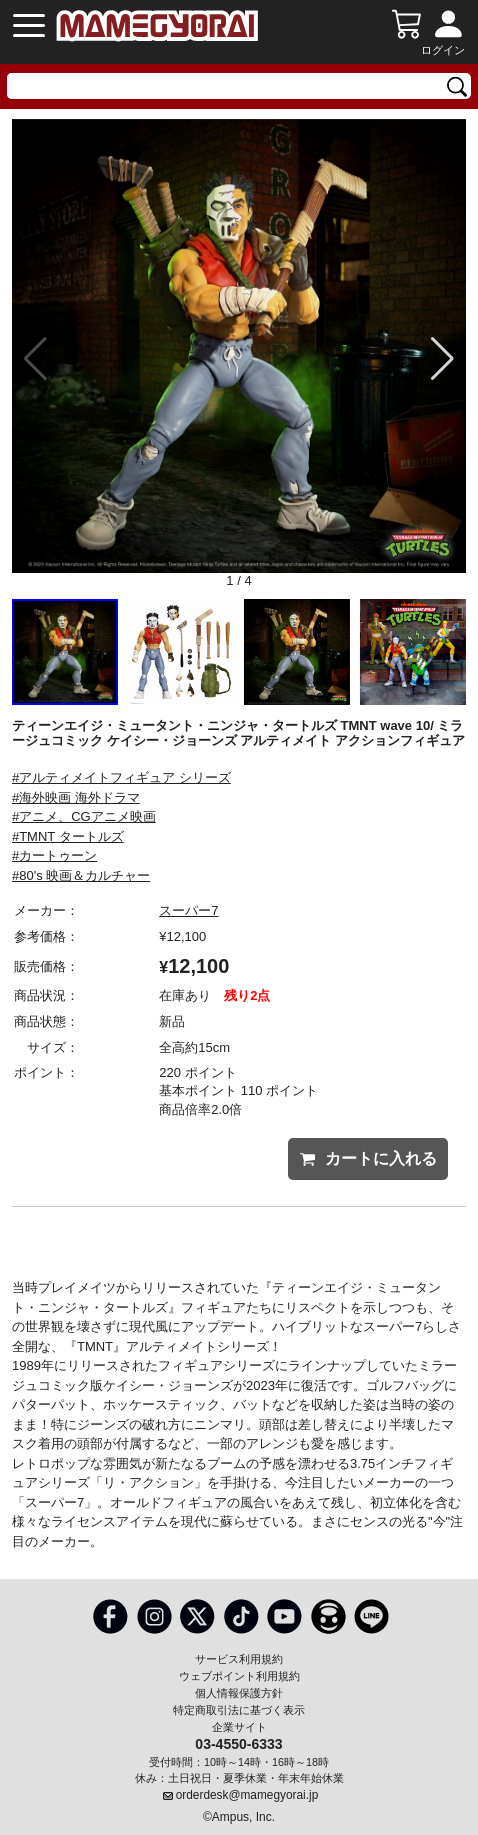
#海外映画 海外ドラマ (76, 797)
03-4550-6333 (238, 1743)
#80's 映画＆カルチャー (81, 875)
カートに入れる (368, 1158)
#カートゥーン (54, 855)
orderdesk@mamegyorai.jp (247, 1795)
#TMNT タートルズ (68, 836)
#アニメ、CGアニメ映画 (84, 816)
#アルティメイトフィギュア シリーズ (121, 777)
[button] (442, 359)
